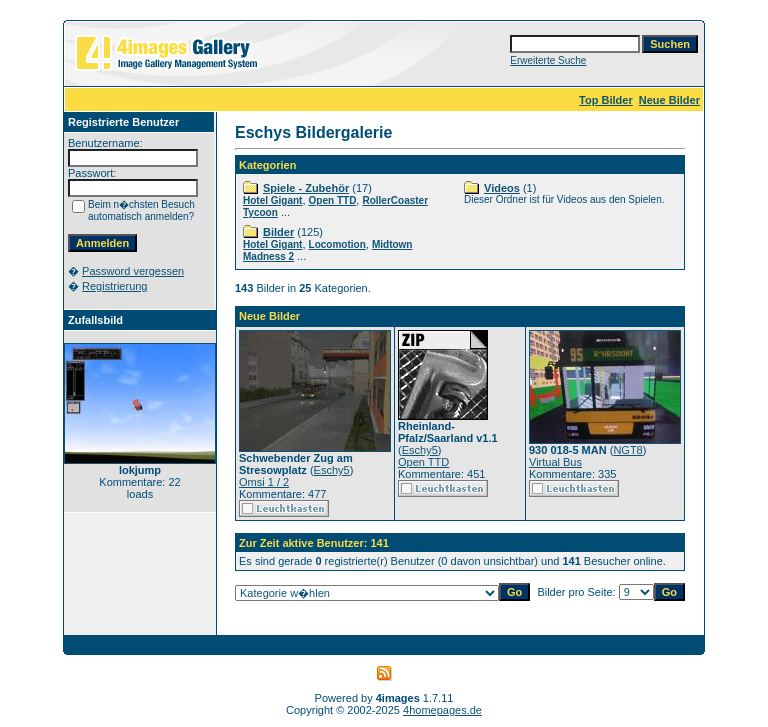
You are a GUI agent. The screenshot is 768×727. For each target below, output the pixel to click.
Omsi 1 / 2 (264, 482)
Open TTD (333, 200)
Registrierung (114, 286)
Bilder (278, 232)
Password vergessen (133, 271)
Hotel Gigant (272, 200)
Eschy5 (332, 470)
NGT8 (627, 450)
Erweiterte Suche (548, 60)
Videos (502, 188)
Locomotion (337, 244)
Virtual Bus (555, 462)
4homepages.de (442, 710)
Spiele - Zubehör (306, 188)
